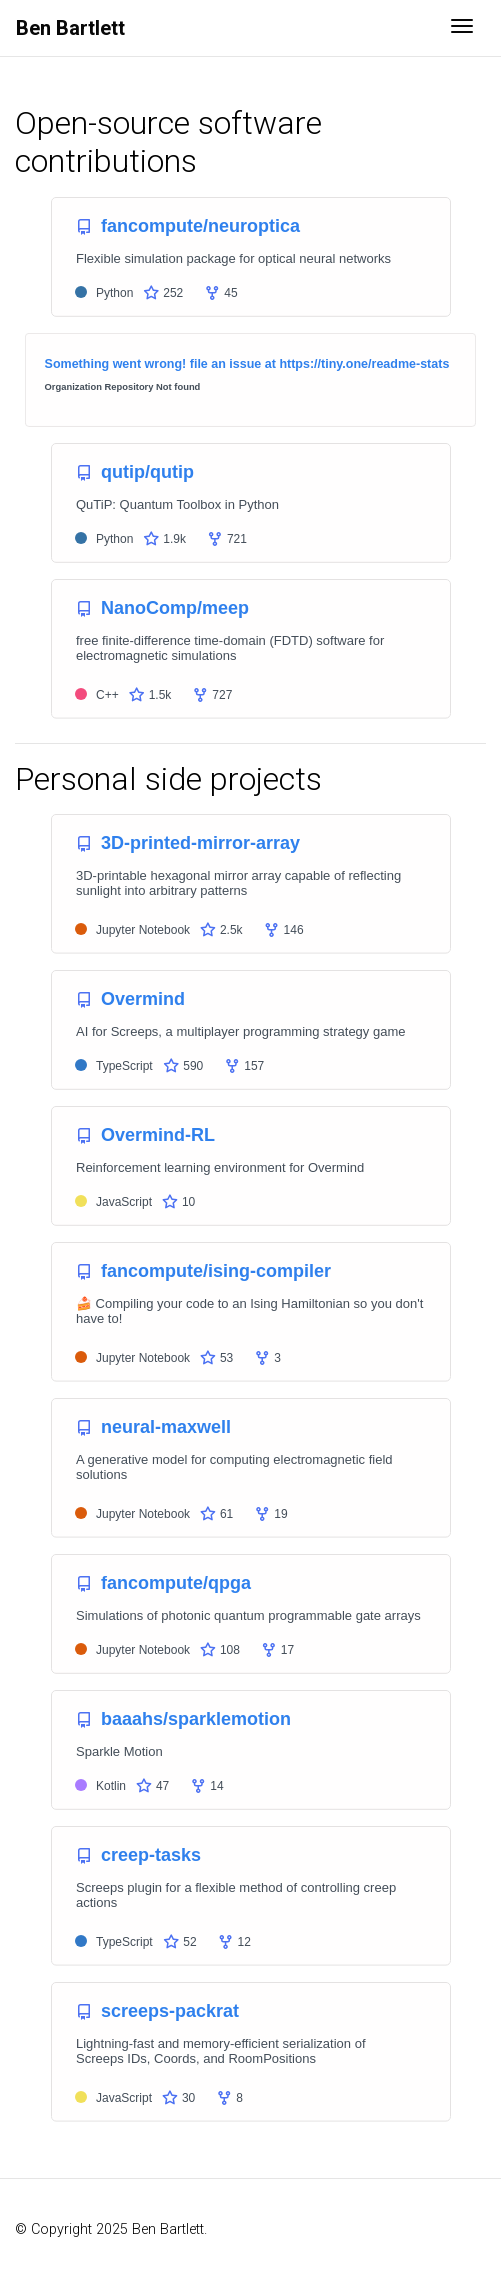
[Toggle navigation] (462, 28)
